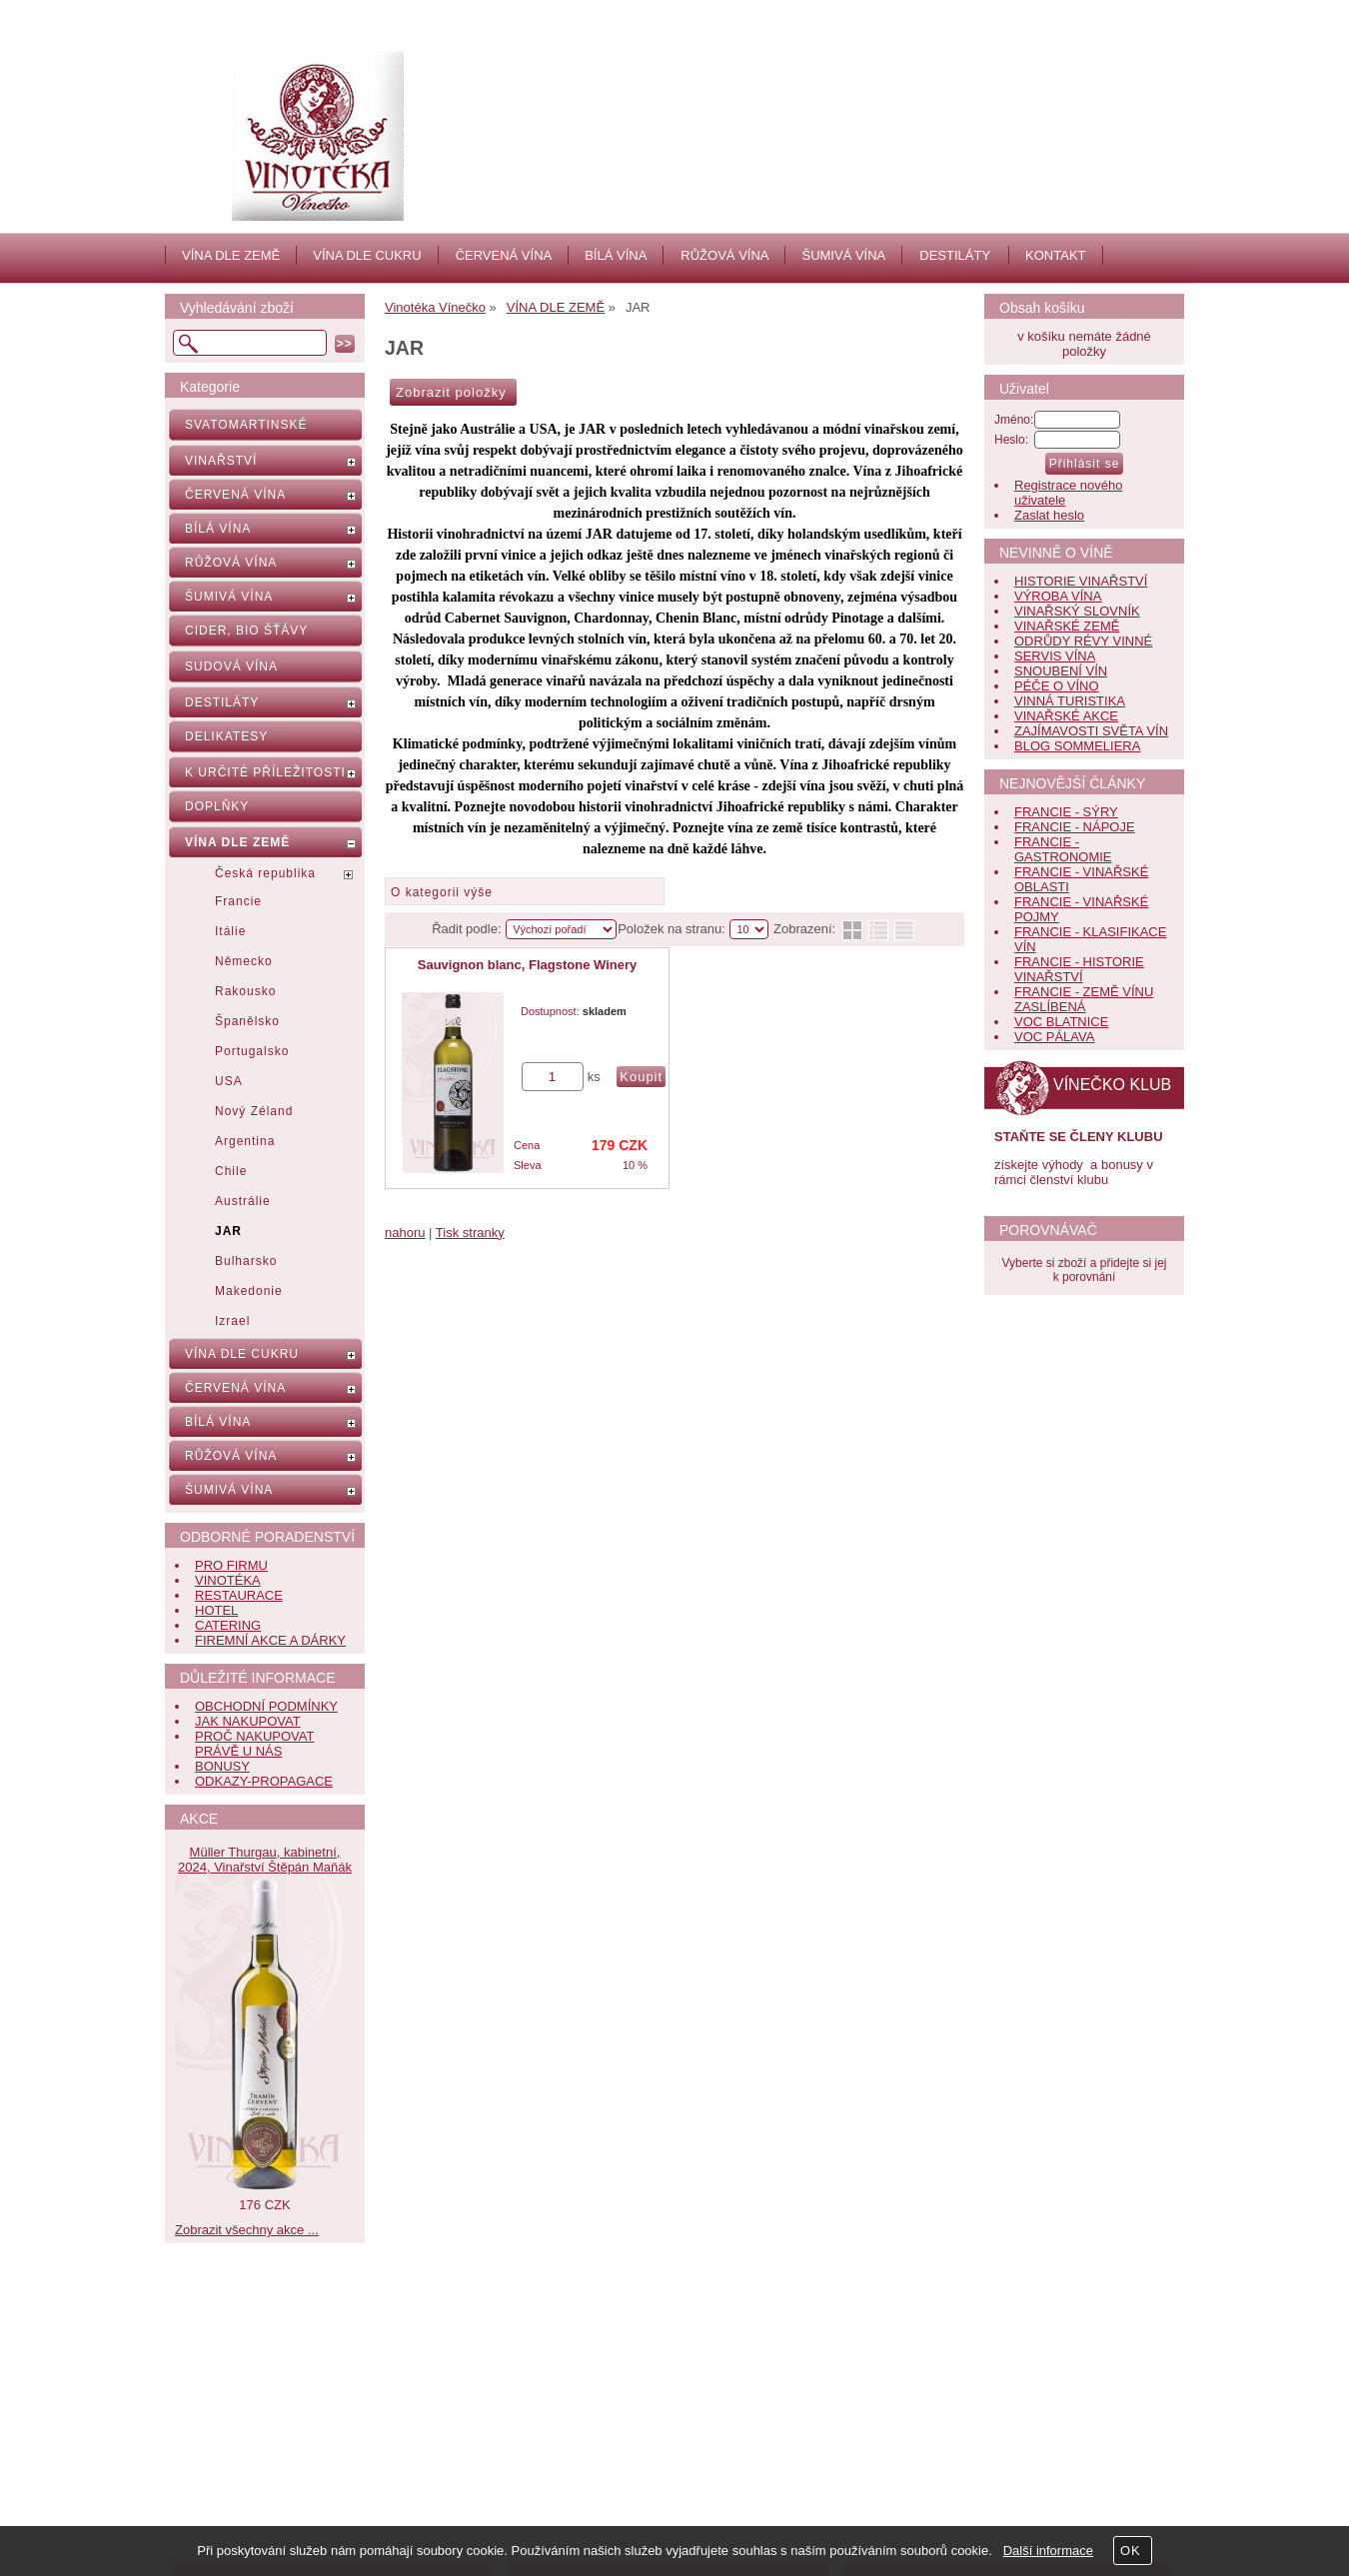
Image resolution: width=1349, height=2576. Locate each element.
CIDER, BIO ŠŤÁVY (246, 631)
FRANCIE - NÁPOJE (1074, 826)
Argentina (245, 1141)
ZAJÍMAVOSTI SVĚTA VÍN (1091, 730)
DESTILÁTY (954, 255)
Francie (238, 901)
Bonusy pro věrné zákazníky (291, 2395)
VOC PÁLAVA (1054, 1036)
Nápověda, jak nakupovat (283, 2351)
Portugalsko (252, 1051)
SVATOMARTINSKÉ (246, 425)
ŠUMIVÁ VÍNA (843, 255)
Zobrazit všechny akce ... (247, 2229)
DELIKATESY (226, 736)
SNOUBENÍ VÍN (1060, 670)
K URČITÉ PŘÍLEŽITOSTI (265, 772)
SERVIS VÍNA (1054, 655)
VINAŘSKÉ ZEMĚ (1066, 626)
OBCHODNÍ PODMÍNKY (266, 1706)
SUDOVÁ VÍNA (231, 666)
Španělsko (247, 1021)
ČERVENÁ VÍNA (504, 255)
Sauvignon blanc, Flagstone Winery (527, 964)
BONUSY (222, 1766)
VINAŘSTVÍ (221, 461)
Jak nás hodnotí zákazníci (622, 2373)
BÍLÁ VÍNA (616, 255)
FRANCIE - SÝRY (1066, 811)
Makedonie (249, 1291)
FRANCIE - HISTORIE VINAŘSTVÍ (1079, 969)
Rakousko (245, 991)
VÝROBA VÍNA (1057, 596)
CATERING (228, 1625)
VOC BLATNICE (1061, 1021)
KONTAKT (1055, 255)
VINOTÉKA (228, 1580)
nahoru (405, 1232)
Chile (231, 1171)
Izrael (232, 1321)
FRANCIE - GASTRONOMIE (1063, 849)
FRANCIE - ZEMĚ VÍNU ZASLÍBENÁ (1083, 999)
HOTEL (216, 1610)
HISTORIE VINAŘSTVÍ (1080, 581)
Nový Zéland (254, 1111)
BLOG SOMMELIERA (1077, 745)
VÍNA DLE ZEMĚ (231, 255)
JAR (228, 1231)
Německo (244, 961)
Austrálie (243, 1201)
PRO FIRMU (231, 1565)
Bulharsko (246, 1261)
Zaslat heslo (1049, 515)
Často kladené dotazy (272, 2329)
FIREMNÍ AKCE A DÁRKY (270, 1640)
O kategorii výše (442, 892)
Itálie (230, 931)
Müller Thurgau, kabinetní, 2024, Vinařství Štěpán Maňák (265, 1860)
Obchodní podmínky (268, 2373)
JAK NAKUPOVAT (248, 1721)
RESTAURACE (239, 1595)
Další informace (1048, 2550)
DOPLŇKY (217, 806)
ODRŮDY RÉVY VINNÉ (1083, 641)
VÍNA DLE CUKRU (367, 255)
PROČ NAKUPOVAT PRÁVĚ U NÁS (254, 1744)
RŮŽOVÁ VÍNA (724, 255)
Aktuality (572, 2329)
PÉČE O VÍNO (1056, 685)
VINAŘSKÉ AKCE (1066, 715)
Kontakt (570, 2351)
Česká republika (265, 873)
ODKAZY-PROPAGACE (264, 1781)
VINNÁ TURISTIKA (1069, 700)
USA (229, 1081)
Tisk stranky (470, 1232)
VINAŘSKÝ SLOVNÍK (1077, 611)
